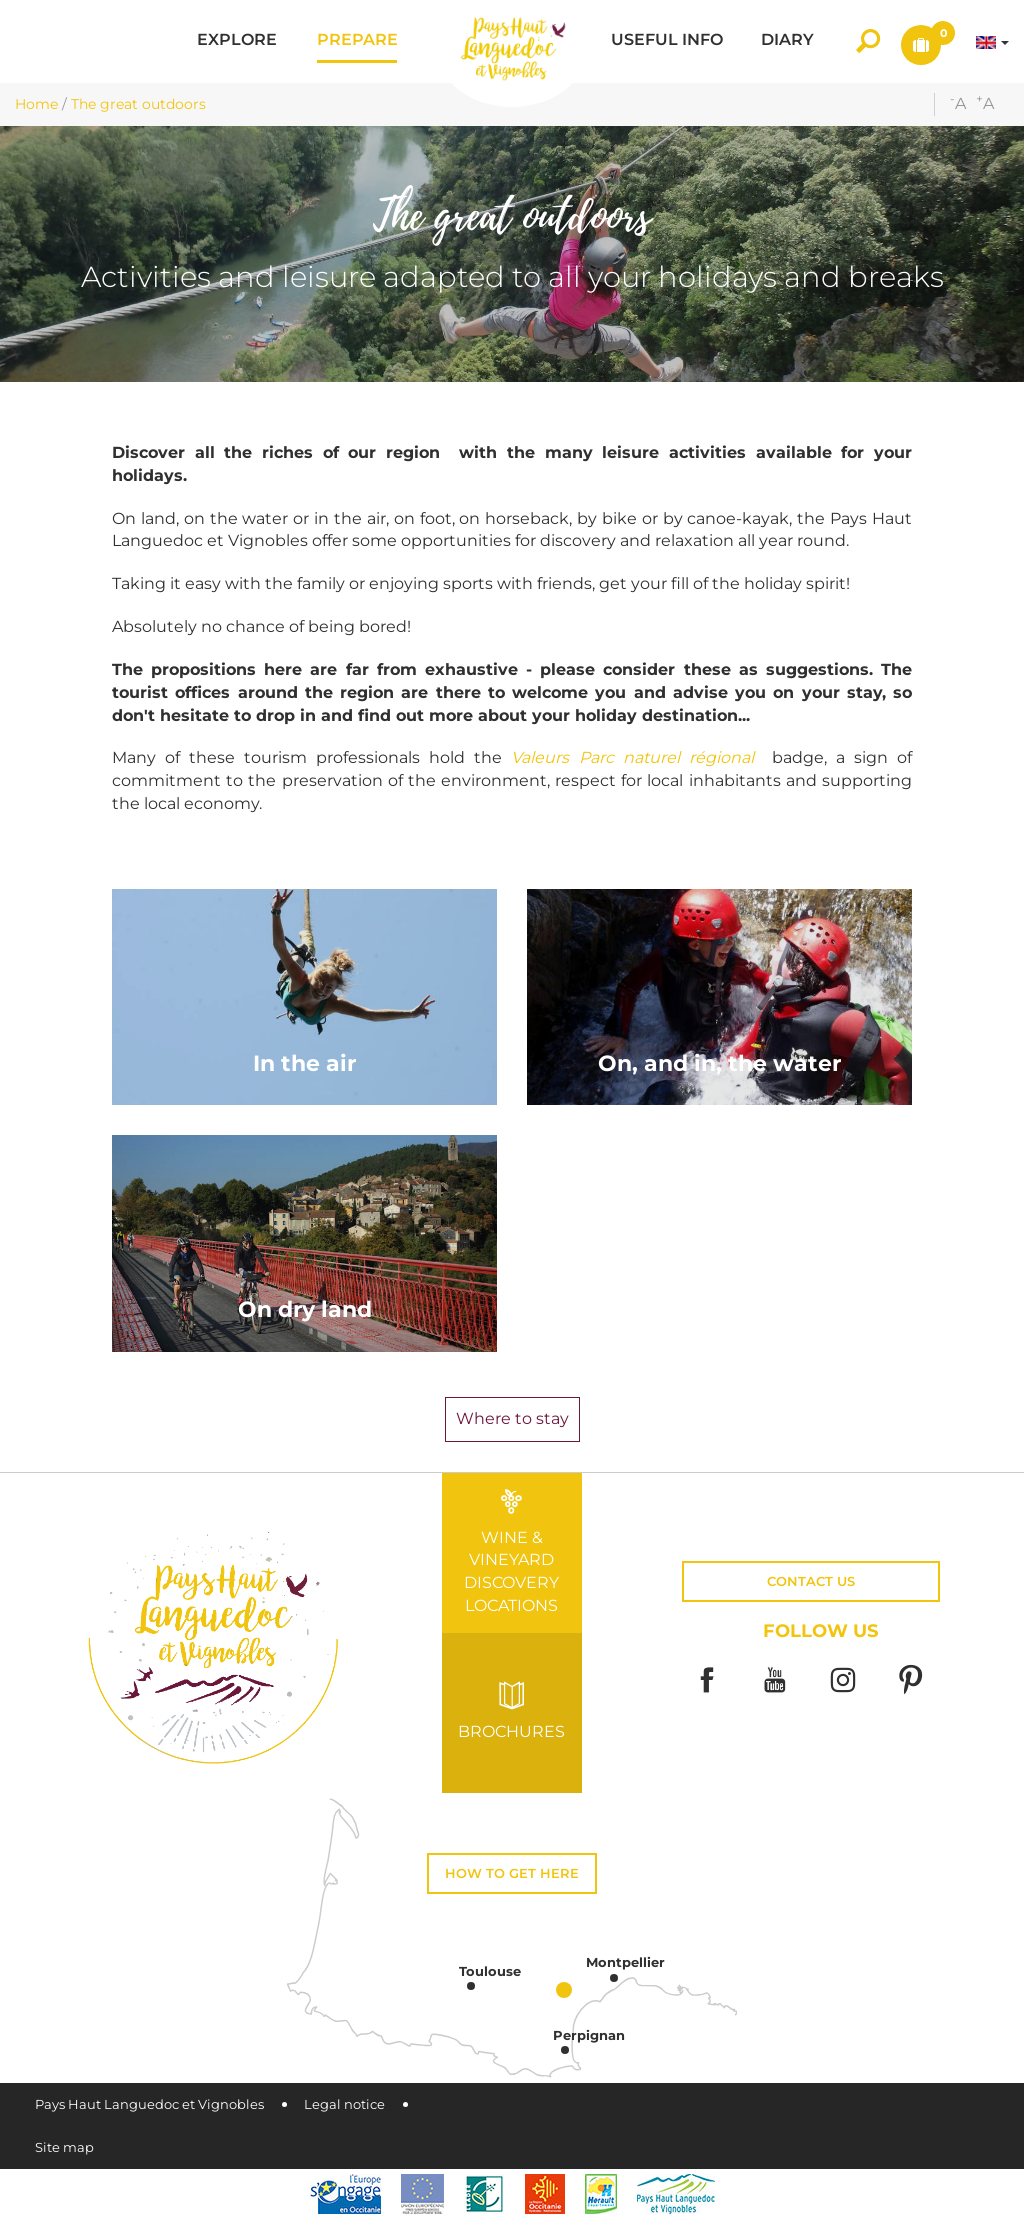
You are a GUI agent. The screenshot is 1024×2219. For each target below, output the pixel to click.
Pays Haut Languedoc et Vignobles (149, 2104)
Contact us (811, 1581)
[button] (237, 41)
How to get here (512, 1873)
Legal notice (344, 2104)
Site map (64, 2147)
